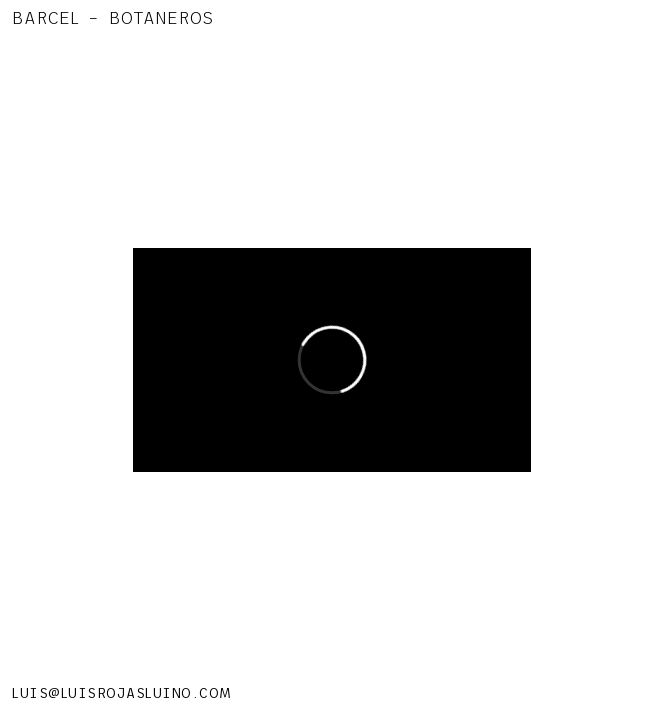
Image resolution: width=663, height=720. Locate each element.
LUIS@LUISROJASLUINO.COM (122, 693)
